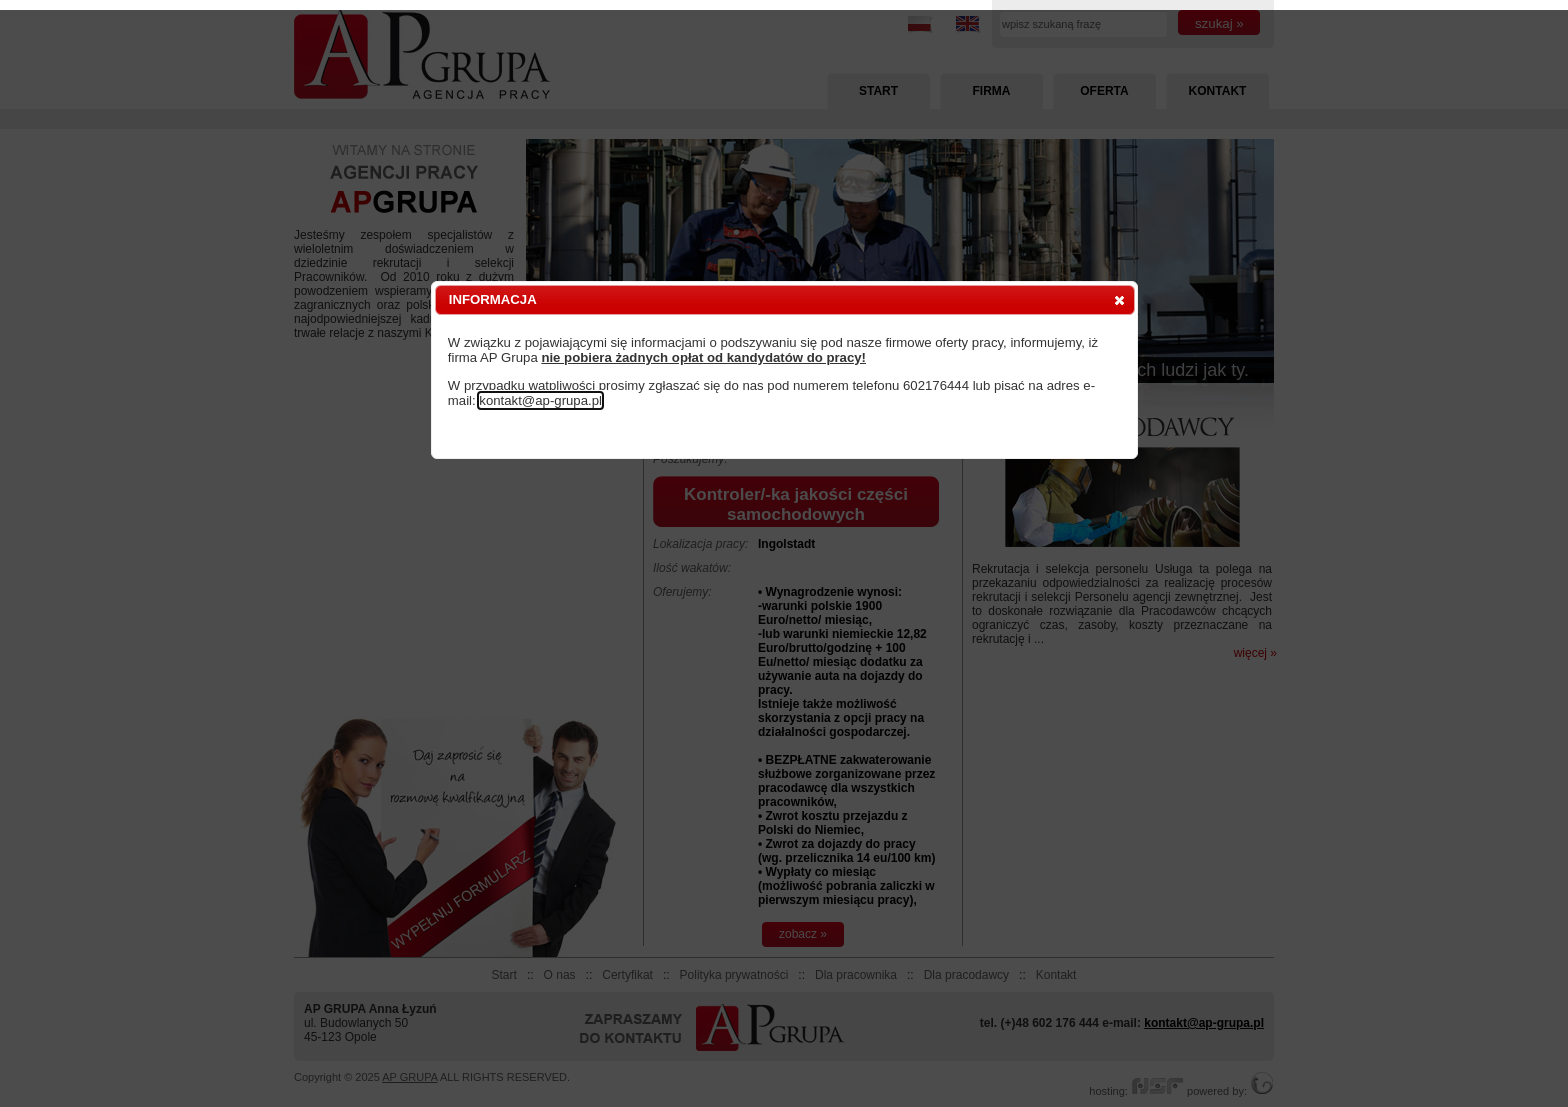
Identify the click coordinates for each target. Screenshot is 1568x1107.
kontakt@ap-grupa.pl (540, 400)
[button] (1119, 300)
